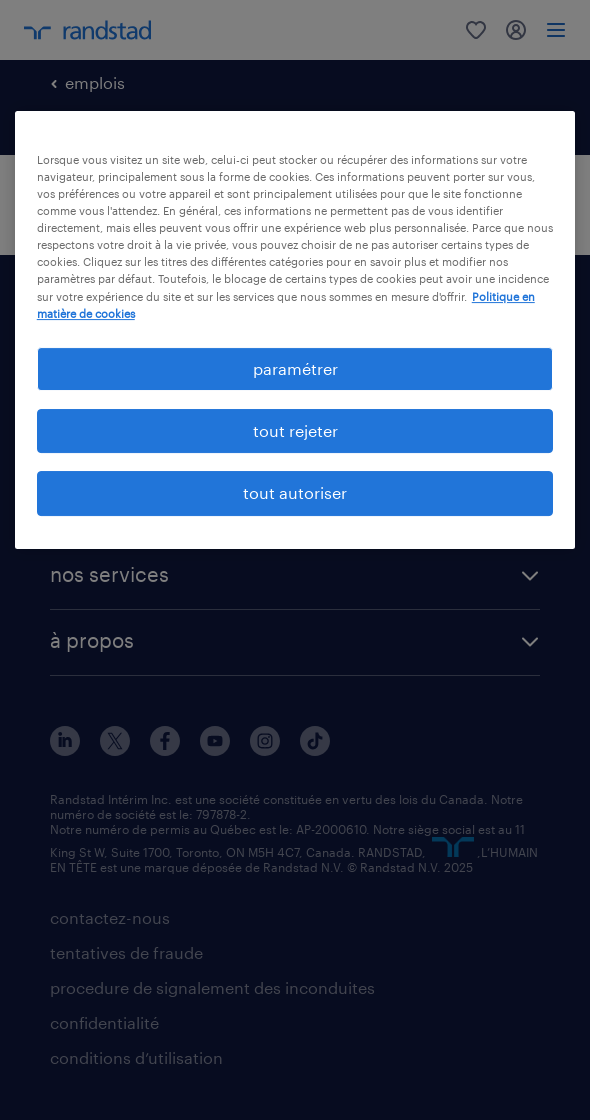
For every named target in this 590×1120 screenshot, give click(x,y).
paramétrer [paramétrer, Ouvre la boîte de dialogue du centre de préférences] (295, 368)
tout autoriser (295, 492)
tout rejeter (295, 430)
